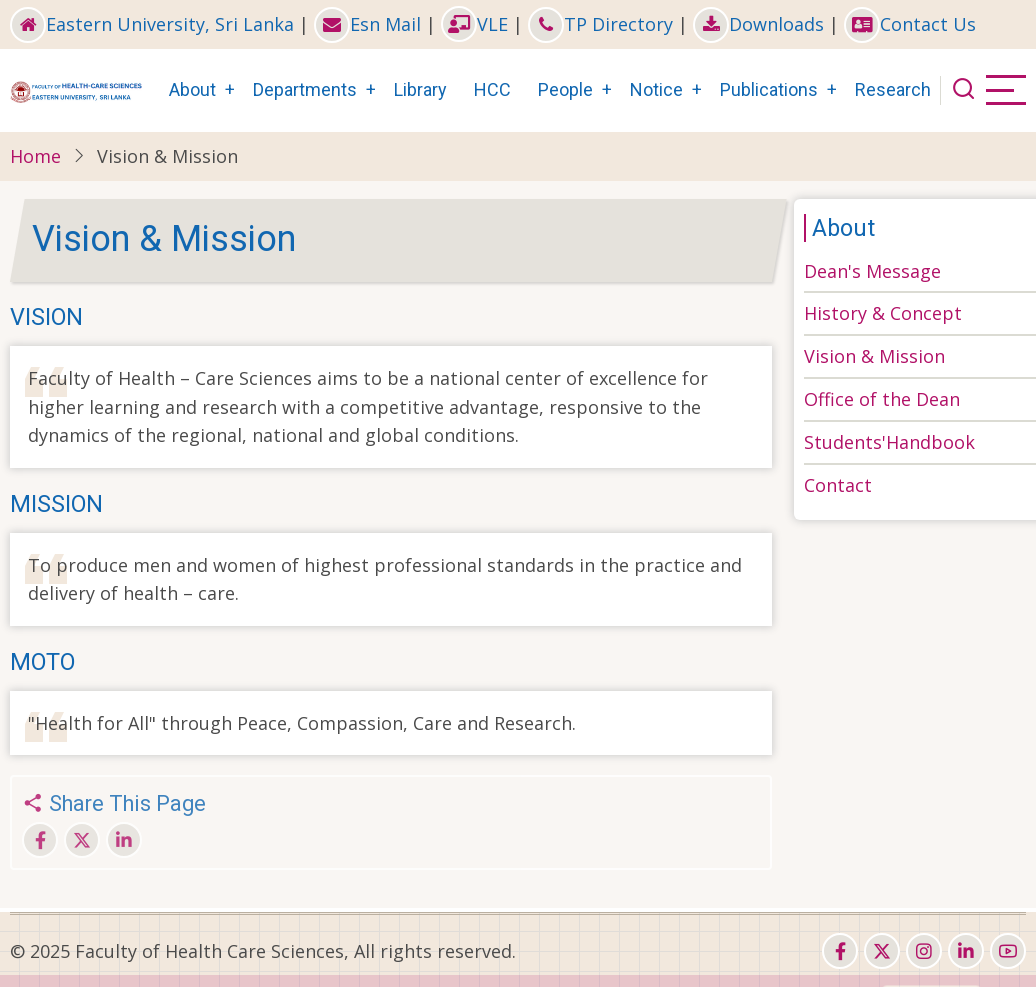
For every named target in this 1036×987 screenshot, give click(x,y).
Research (893, 89)
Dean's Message (872, 271)
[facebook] (840, 951)
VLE (474, 24)
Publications (769, 89)
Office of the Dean (882, 399)
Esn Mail (367, 24)
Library (420, 89)
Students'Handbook (889, 442)
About (192, 89)
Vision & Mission (874, 356)
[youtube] (1008, 951)
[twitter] (882, 951)
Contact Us (910, 24)
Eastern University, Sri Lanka (152, 24)
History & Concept (883, 313)
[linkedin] (966, 951)
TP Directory (600, 24)
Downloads (758, 24)
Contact (838, 485)
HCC (492, 89)
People (565, 89)
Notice (656, 89)
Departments (305, 89)
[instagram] (924, 951)
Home (35, 156)
